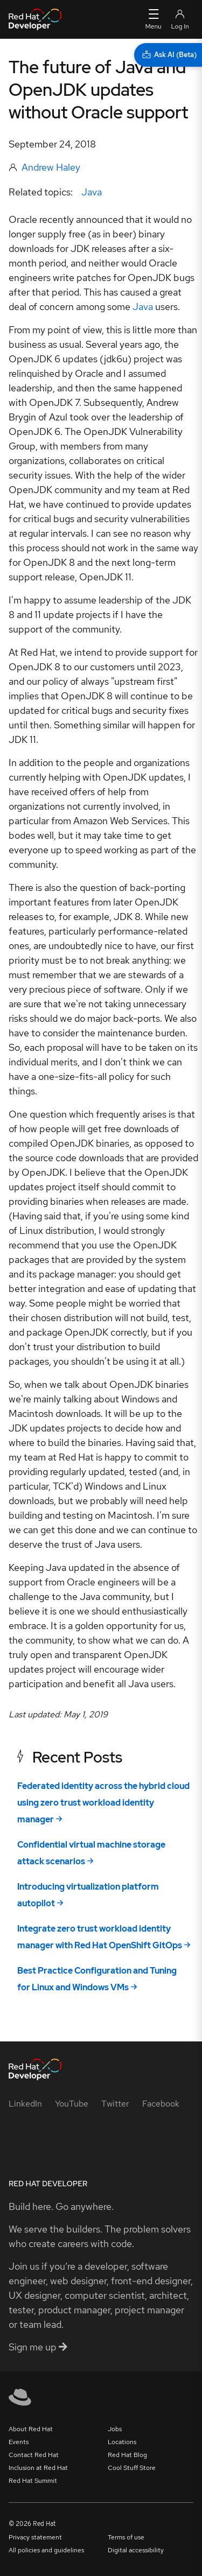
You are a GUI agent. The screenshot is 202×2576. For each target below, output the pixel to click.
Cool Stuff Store (132, 2467)
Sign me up (38, 2347)
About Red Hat (31, 2429)
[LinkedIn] (25, 2103)
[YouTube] (71, 2103)
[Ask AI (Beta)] (168, 55)
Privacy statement (35, 2537)
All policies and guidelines (46, 2550)
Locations (122, 2442)
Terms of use (126, 2537)
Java (91, 192)
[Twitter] (115, 2103)
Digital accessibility (136, 2550)
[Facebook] (160, 2103)
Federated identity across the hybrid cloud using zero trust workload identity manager (103, 1802)
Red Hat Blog (127, 2455)
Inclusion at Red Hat (38, 2467)
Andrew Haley (51, 167)
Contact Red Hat (34, 2455)
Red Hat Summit (33, 2480)
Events (19, 2442)
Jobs (115, 2429)
